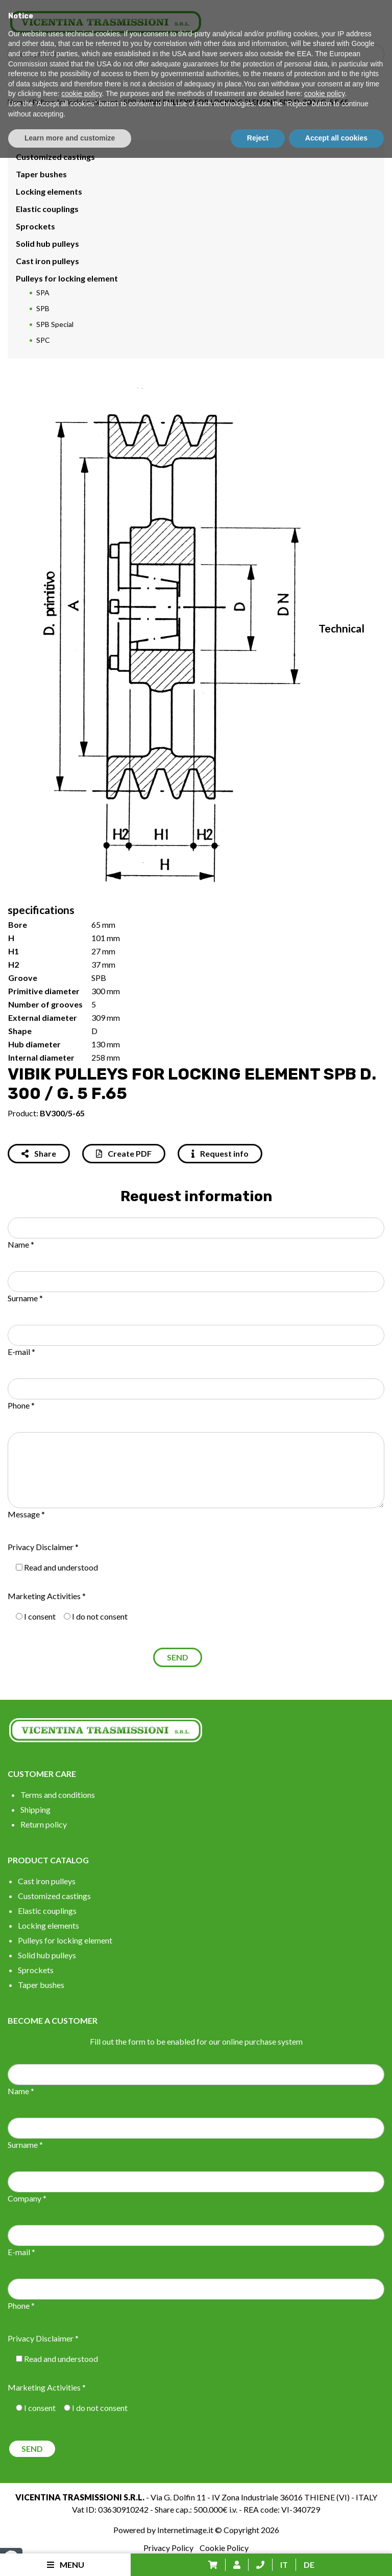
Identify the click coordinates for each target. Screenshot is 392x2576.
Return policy (43, 1824)
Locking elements (49, 191)
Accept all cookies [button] (336, 2556)
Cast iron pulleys (47, 261)
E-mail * (21, 1351)
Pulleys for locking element (75, 102)
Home (17, 102)
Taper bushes (41, 174)
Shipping (35, 1809)
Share (38, 1153)
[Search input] (198, 54)
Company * (27, 2198)
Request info (220, 1153)
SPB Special (55, 324)
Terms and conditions (57, 1794)
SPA (43, 292)
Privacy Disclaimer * (43, 1547)
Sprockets (35, 226)
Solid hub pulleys (47, 243)
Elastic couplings (47, 209)
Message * (26, 1514)
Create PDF (124, 1153)
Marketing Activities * (47, 1596)
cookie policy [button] (81, 2512)
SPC (43, 340)
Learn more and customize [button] (69, 2556)
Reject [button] (257, 2556)
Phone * (21, 1405)
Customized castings (55, 156)
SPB (130, 102)
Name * (21, 1244)
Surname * (25, 1298)
